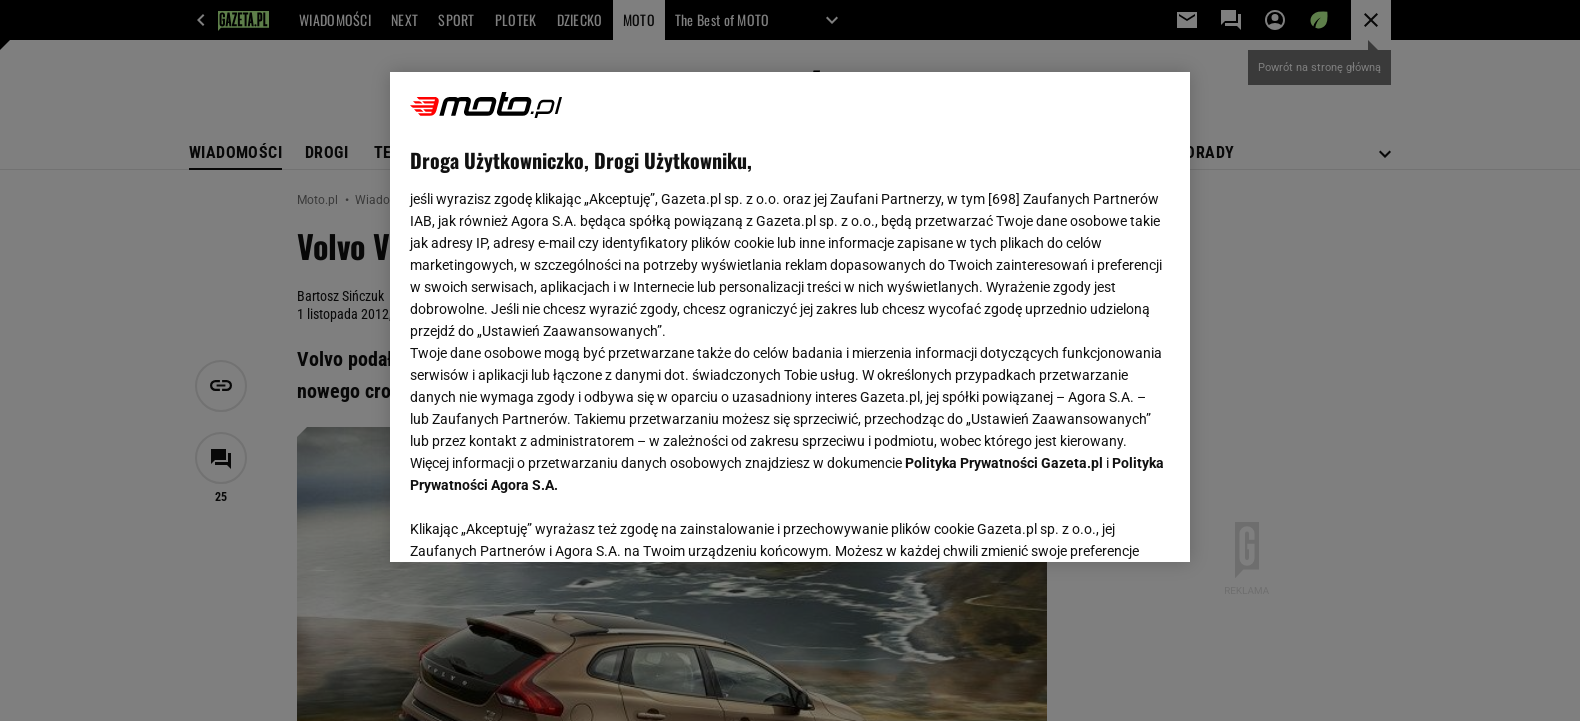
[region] (790, 317)
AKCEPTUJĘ (1102, 523)
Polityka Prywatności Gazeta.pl (1004, 463)
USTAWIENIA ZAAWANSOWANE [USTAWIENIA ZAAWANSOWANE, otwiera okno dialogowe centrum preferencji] (540, 522)
